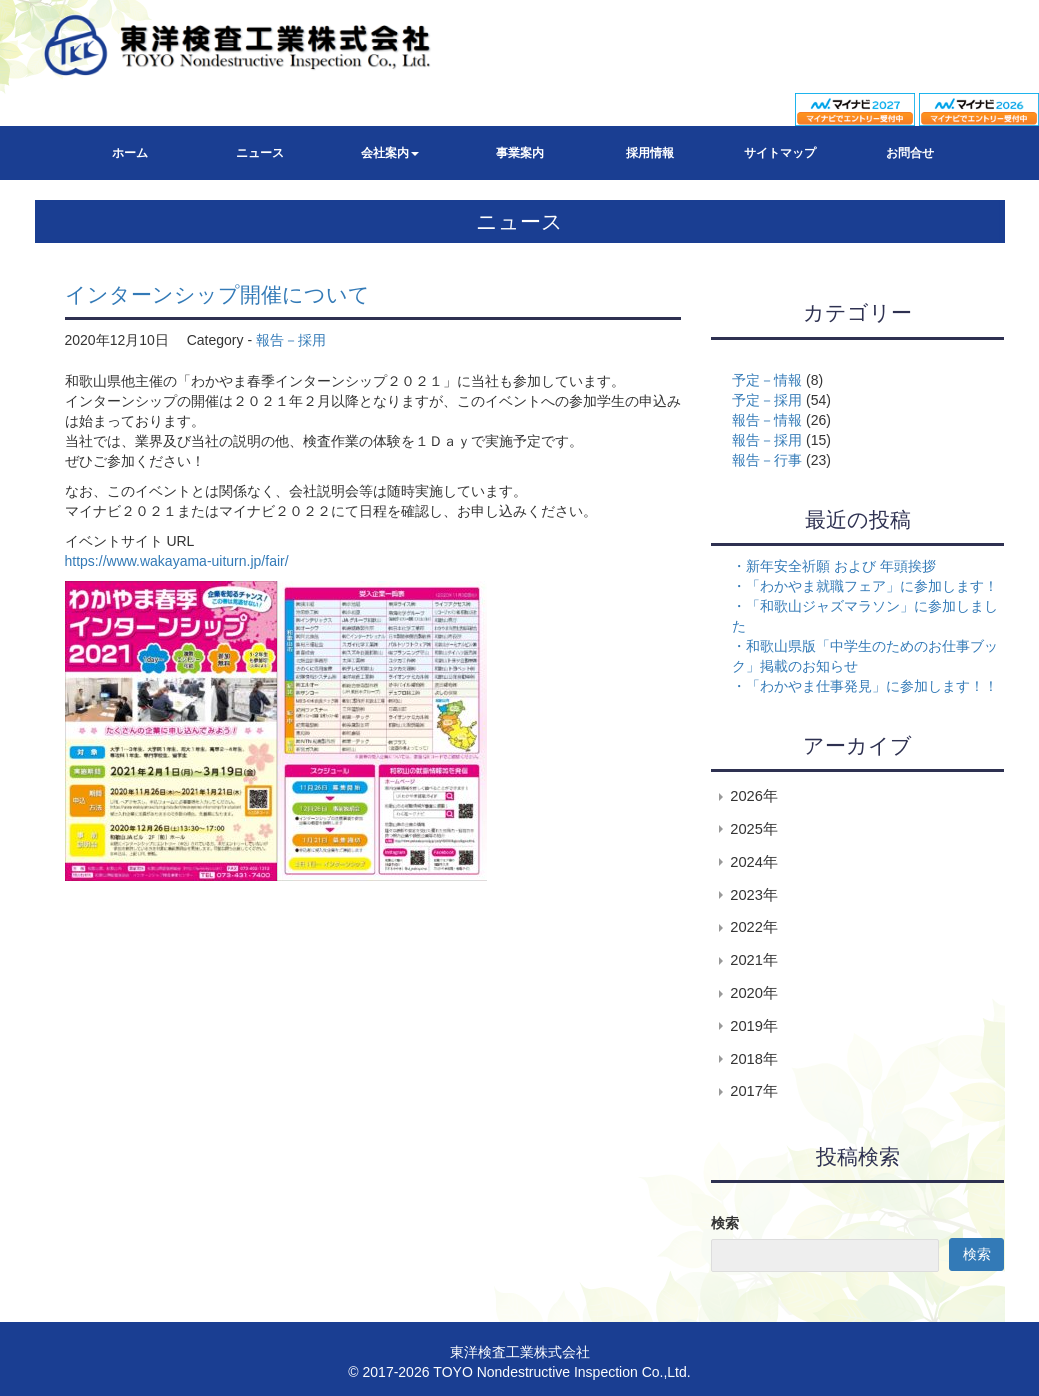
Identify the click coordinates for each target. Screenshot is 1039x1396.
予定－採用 (767, 400)
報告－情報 (767, 420)
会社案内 (390, 153)
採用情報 (650, 153)
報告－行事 (767, 460)
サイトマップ (780, 153)
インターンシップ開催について (217, 294)
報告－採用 (291, 340)
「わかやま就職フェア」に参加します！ (872, 586)
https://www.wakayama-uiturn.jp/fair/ (177, 561)
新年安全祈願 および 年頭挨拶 (841, 566)
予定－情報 (767, 380)
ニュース (260, 153)
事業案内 (520, 153)
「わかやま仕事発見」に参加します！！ (872, 686)
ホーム (130, 153)
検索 (725, 1223)
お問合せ (910, 153)
